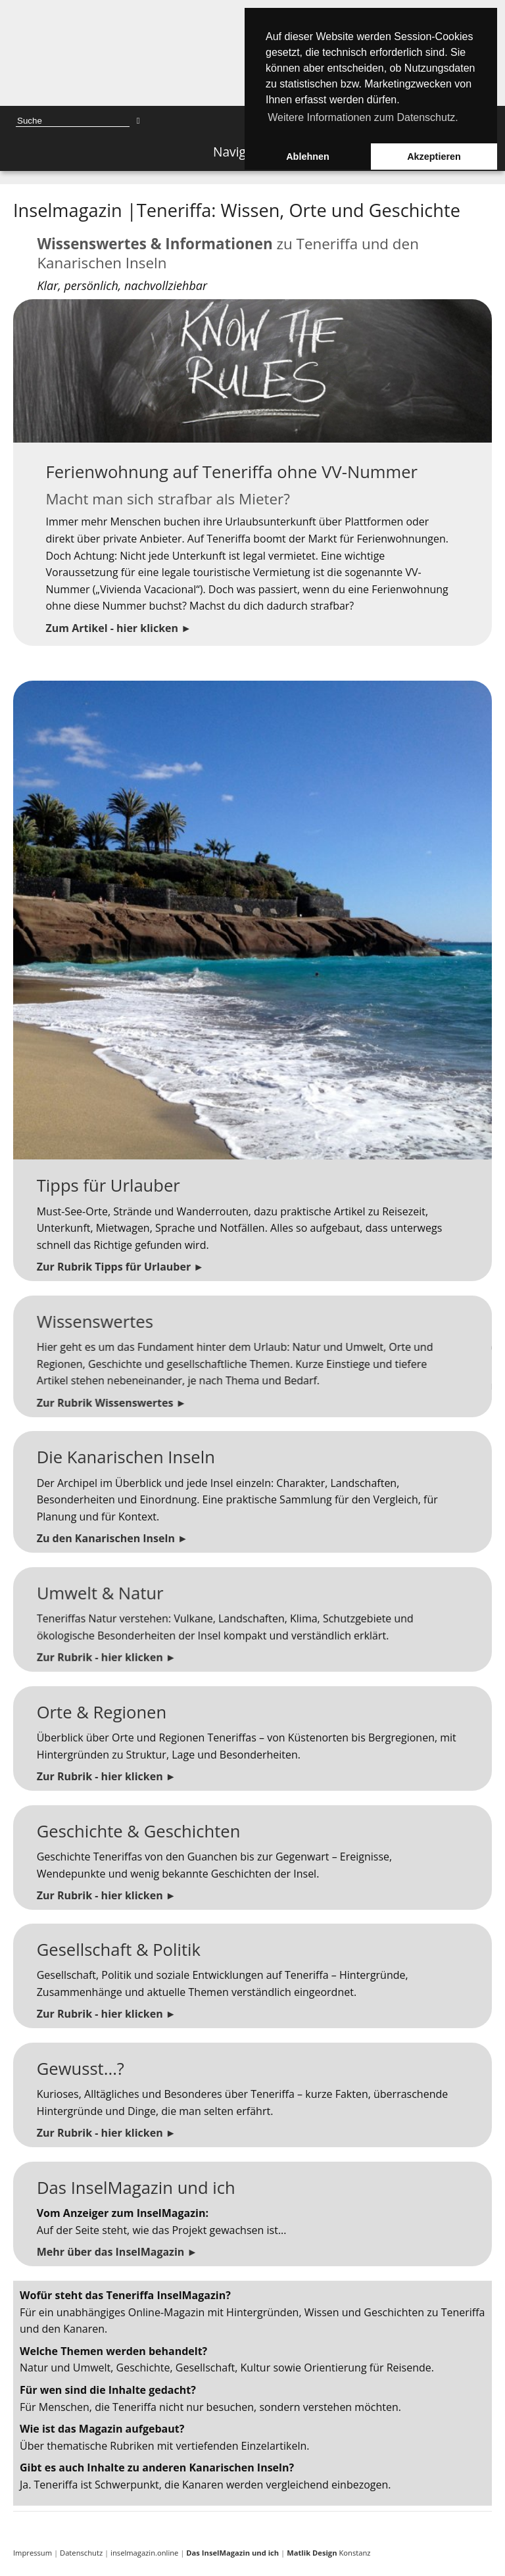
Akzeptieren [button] (434, 156)
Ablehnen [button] (307, 156)
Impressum (32, 2553)
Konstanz (328, 2553)
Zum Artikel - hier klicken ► (114, 620)
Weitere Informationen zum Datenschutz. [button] (363, 117)
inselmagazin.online (144, 2553)
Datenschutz (81, 2553)
